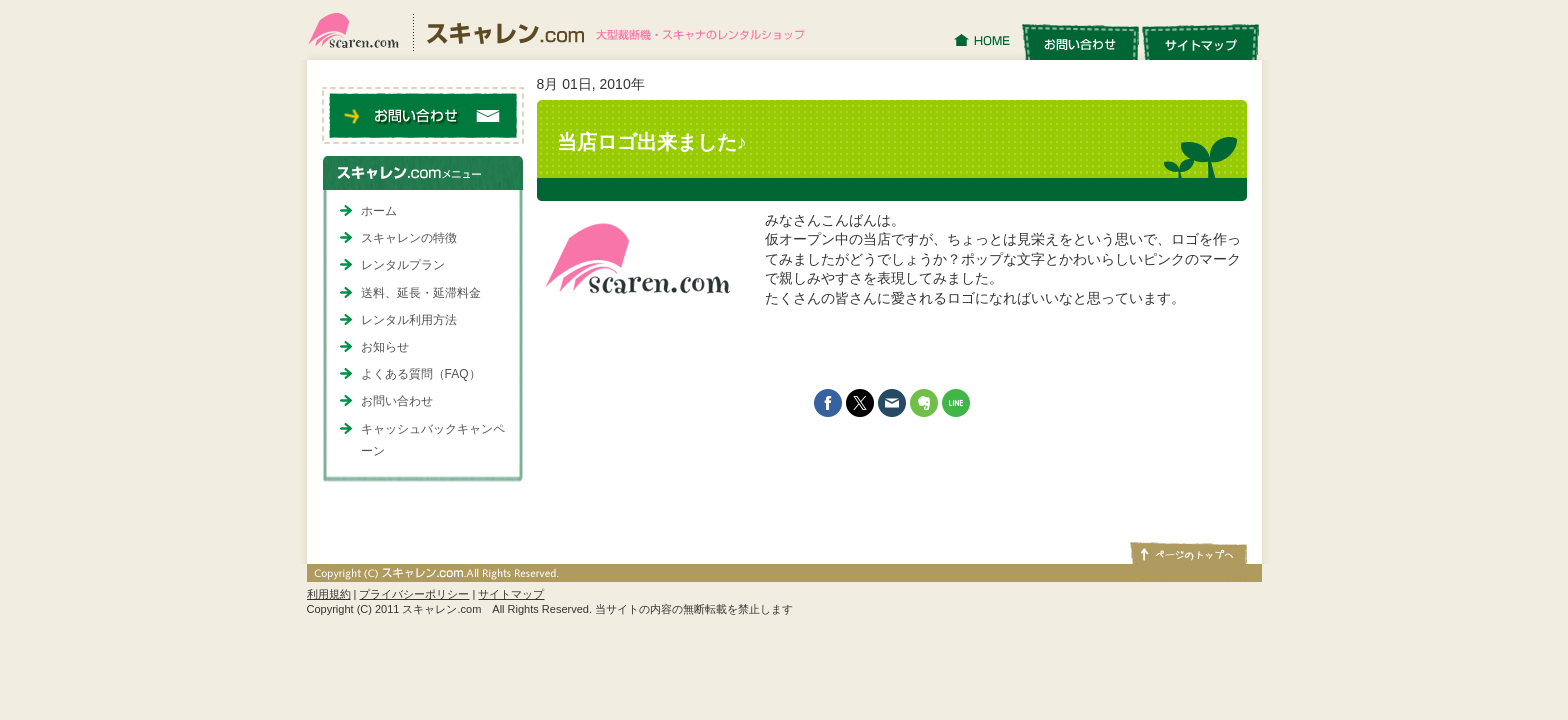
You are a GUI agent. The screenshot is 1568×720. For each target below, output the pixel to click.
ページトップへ (1187, 552)
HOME (984, 41)
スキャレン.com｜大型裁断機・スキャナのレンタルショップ (564, 30)
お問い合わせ (1080, 41)
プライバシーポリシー (414, 594)
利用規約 (329, 594)
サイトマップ (1201, 41)
